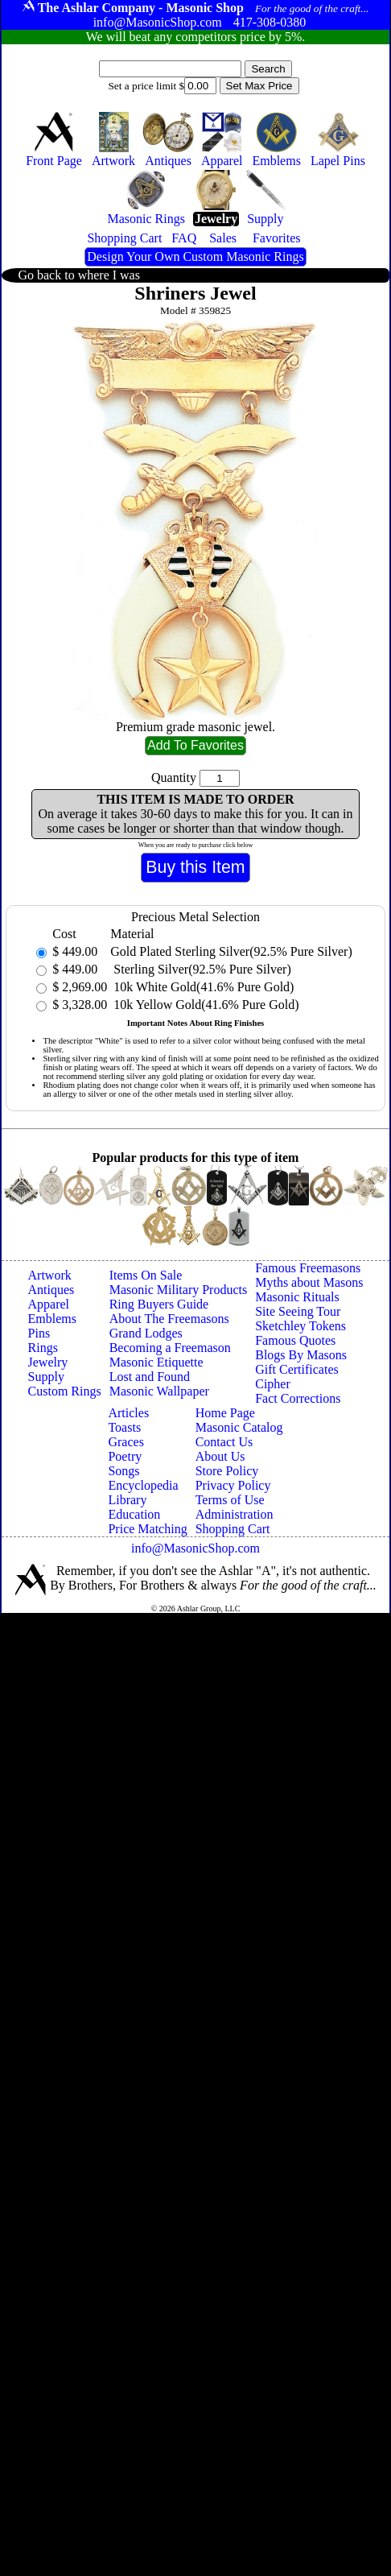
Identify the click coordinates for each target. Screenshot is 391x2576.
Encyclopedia (143, 1485)
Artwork (50, 1275)
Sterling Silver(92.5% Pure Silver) (200, 969)
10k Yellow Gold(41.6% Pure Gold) (204, 1004)
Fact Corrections (297, 1398)
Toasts (124, 1427)
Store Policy (227, 1471)
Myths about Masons (309, 1282)
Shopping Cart (233, 1529)
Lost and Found (149, 1376)
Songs (123, 1471)
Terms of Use (230, 1500)
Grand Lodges (146, 1333)
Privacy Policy (233, 1485)
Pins (39, 1333)
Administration (235, 1514)
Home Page (225, 1413)
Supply (46, 1376)
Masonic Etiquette (156, 1362)
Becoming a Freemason (170, 1347)
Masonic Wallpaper (159, 1391)
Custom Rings (64, 1391)
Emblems (52, 1318)
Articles (128, 1413)
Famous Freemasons (307, 1268)
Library (127, 1500)
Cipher (272, 1384)
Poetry (125, 1456)
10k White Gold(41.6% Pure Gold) (202, 987)
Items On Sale (146, 1275)
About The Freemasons (169, 1318)
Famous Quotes (295, 1340)
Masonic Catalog (239, 1427)
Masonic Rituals (297, 1297)
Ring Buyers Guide (159, 1304)
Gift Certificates (297, 1369)
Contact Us (224, 1442)
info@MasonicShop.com (195, 1548)
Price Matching (147, 1529)
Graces (125, 1442)
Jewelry (48, 1362)
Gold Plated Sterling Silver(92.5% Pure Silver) (231, 951)
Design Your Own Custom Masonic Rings (195, 256)
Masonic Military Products (178, 1289)
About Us (220, 1456)
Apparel (49, 1304)
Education (134, 1514)
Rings (43, 1347)
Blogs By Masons (301, 1355)
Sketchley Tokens (300, 1326)
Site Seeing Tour (297, 1311)
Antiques (51, 1289)
